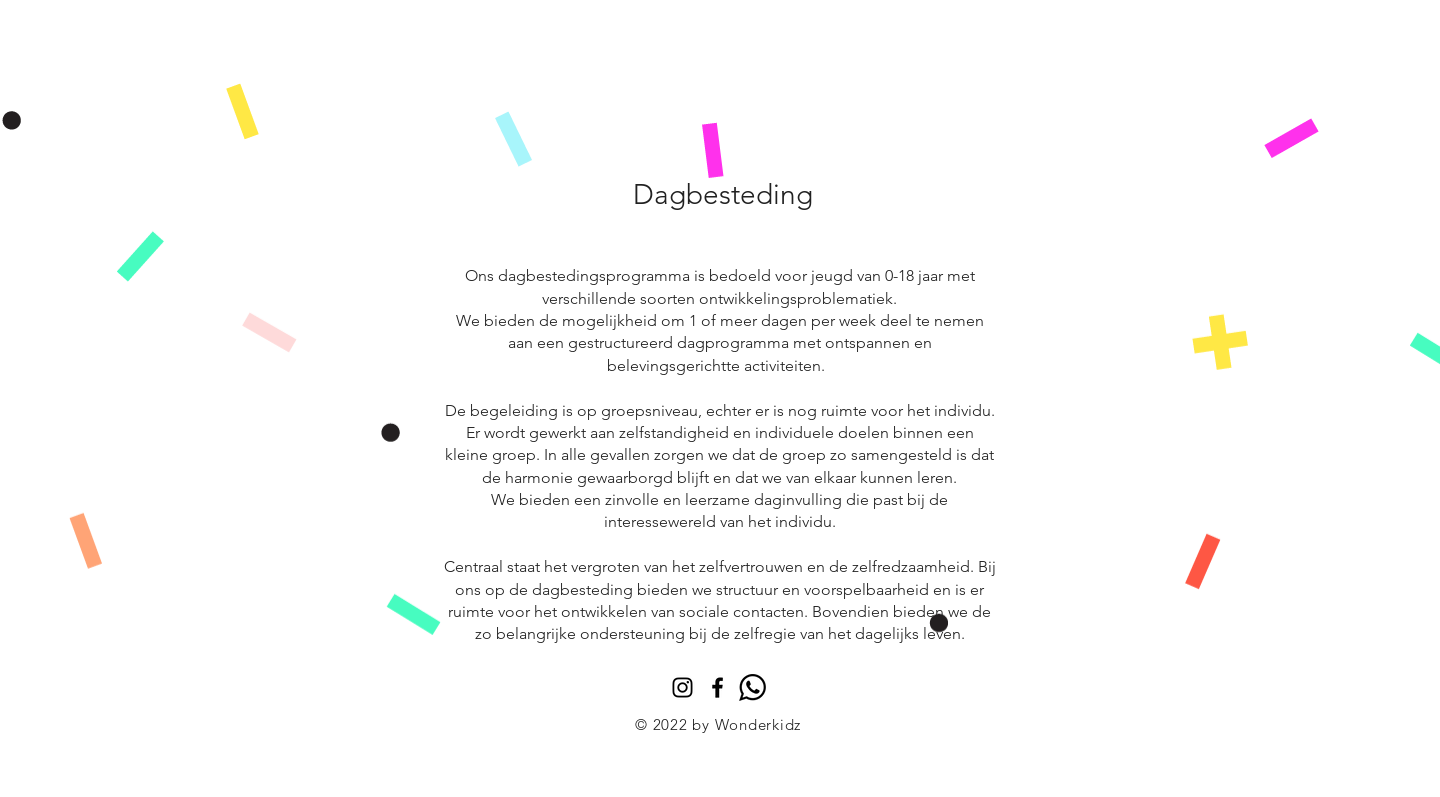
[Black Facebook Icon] (717, 687)
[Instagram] (682, 687)
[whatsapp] (752, 687)
